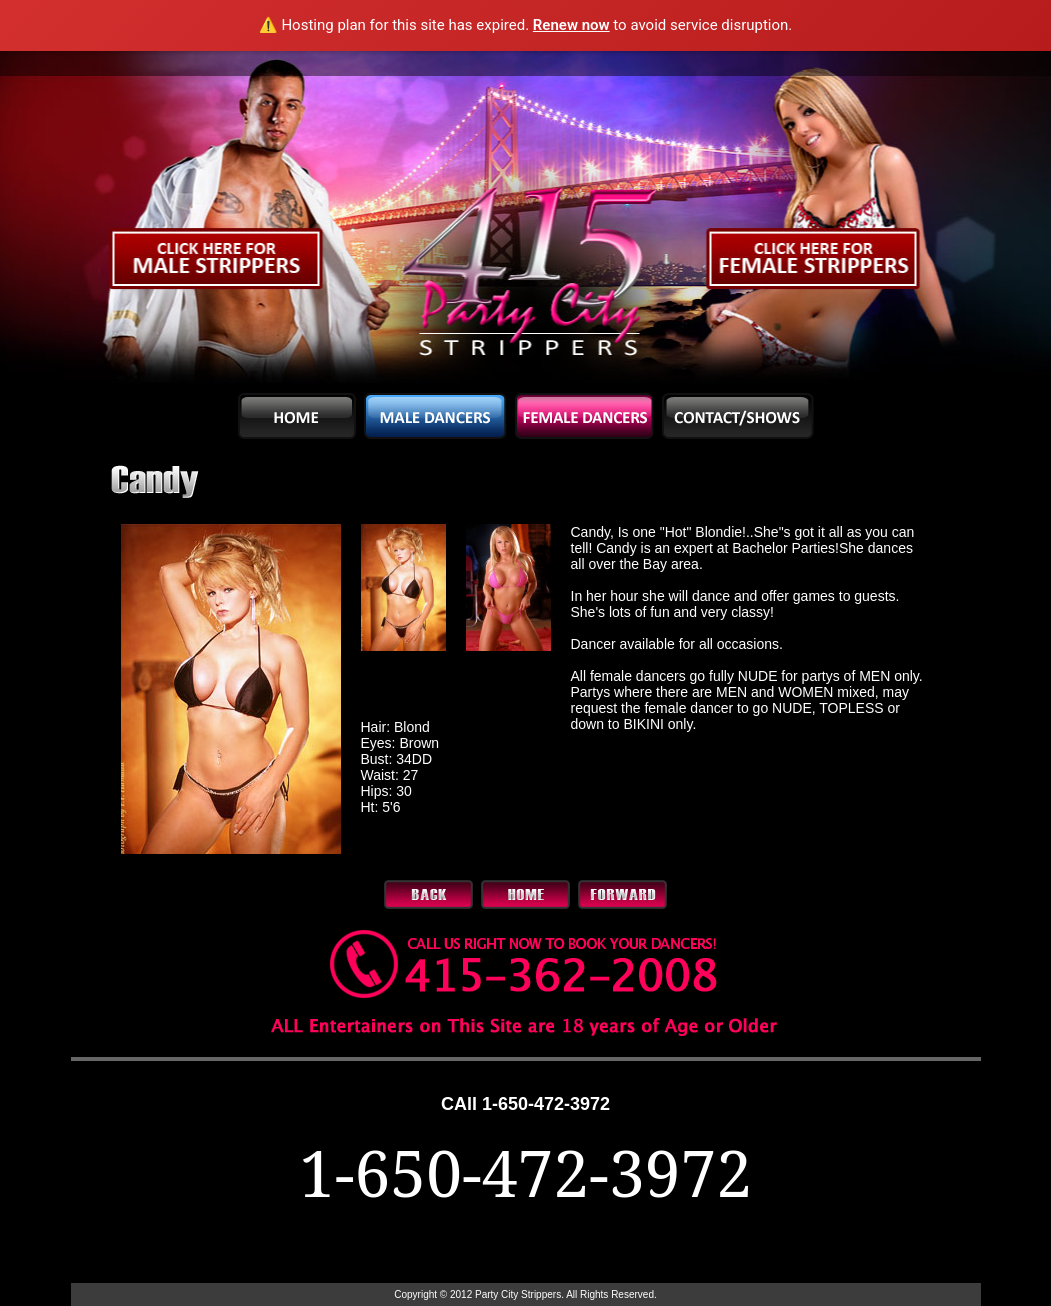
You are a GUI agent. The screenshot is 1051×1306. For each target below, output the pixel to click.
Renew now (571, 25)
